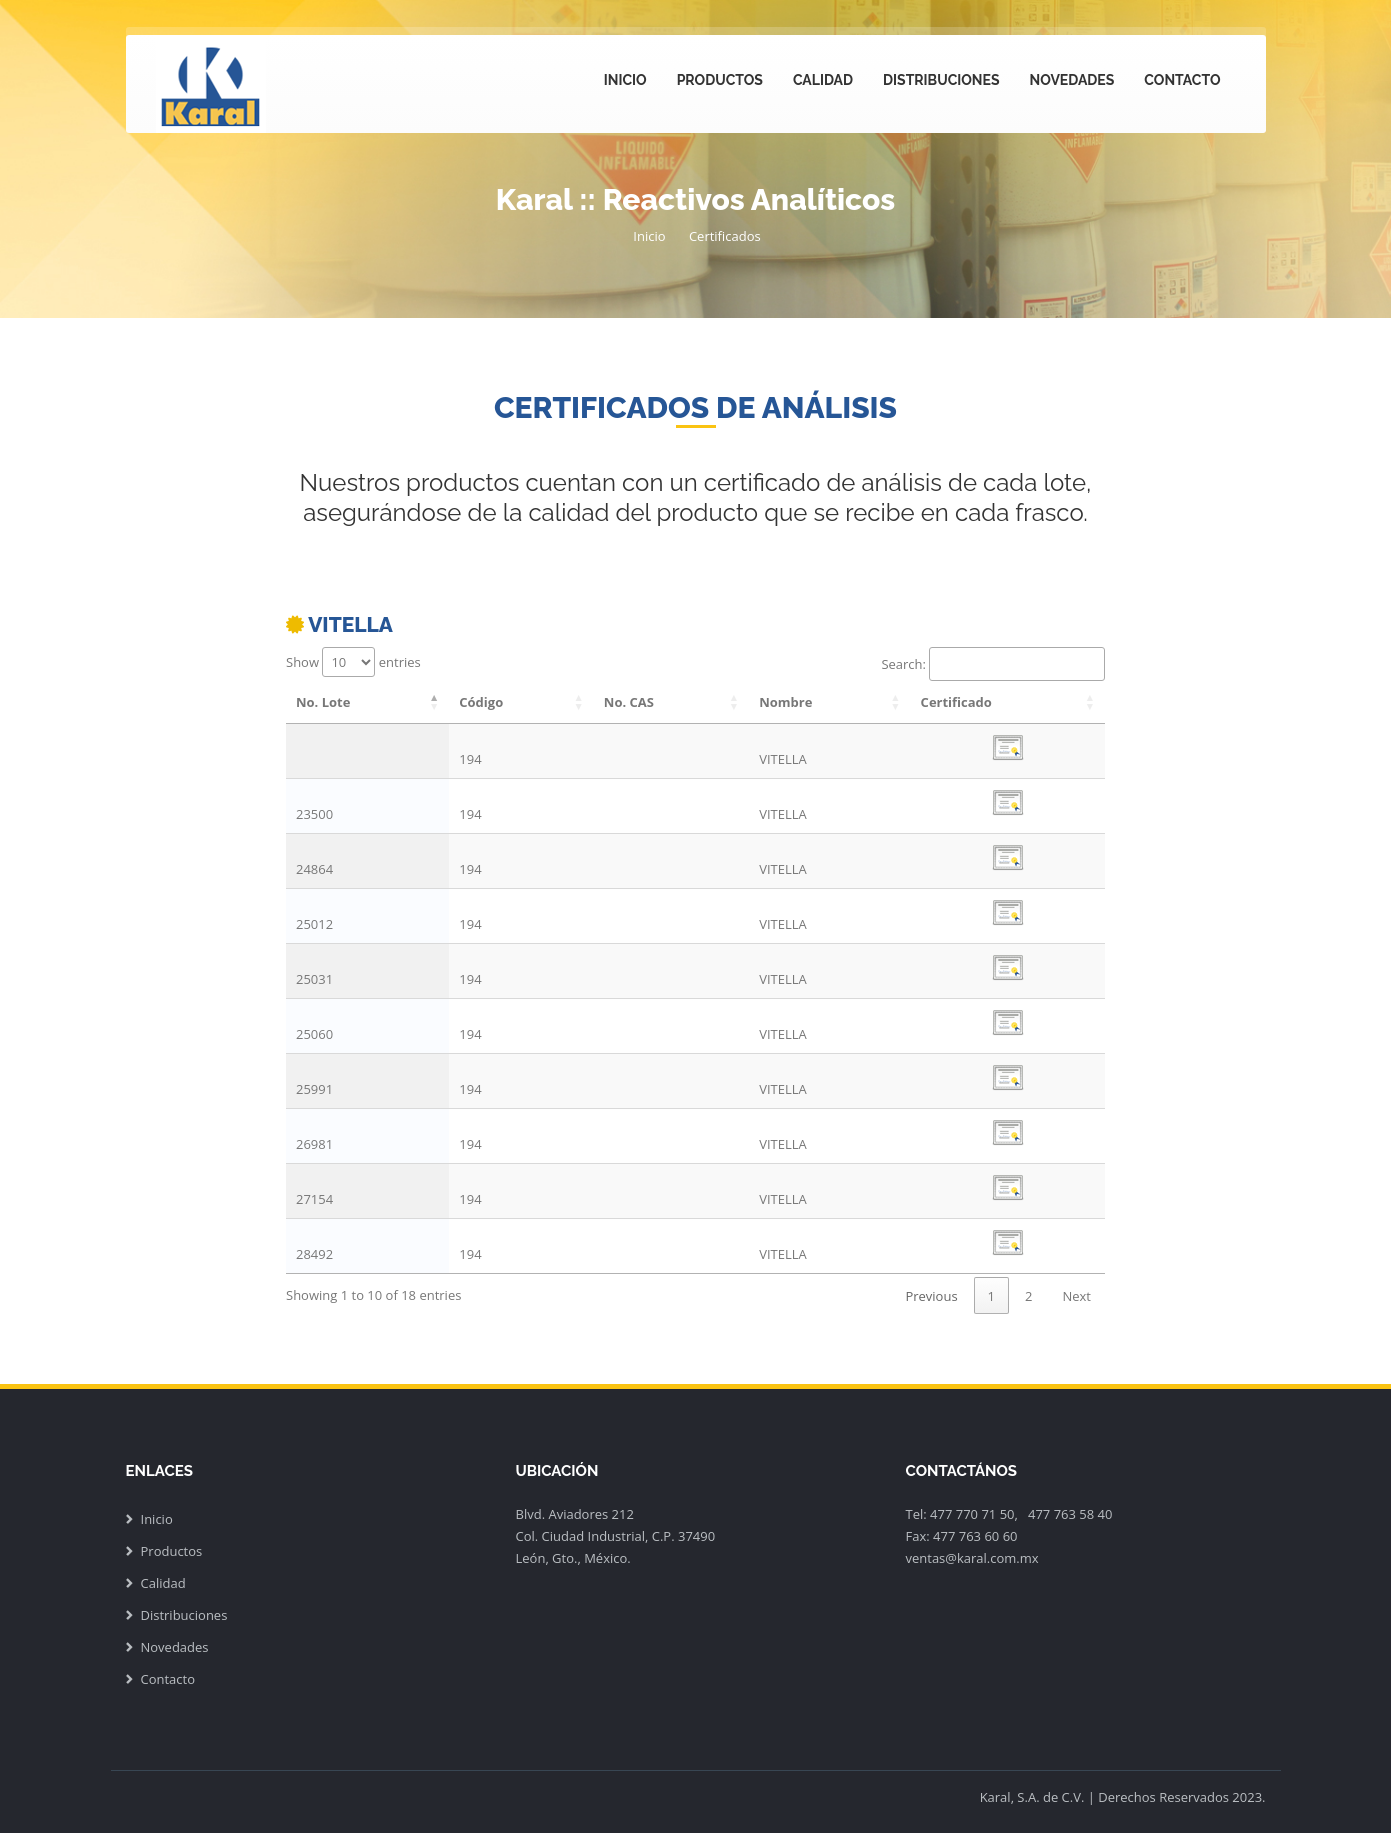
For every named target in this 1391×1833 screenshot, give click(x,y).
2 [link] (1028, 1296)
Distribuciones (941, 80)
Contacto (1182, 80)
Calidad (823, 80)
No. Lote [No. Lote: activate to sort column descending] (323, 702)
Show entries (353, 662)
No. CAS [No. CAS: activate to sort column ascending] (629, 702)
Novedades (1072, 80)
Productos (720, 80)
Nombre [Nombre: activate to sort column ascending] (785, 702)
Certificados (725, 236)
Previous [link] (931, 1296)
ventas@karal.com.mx (972, 1558)
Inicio (625, 80)
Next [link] (1076, 1296)
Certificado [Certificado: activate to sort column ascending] (956, 702)
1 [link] (991, 1296)
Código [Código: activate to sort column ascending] (481, 702)
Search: (993, 664)
